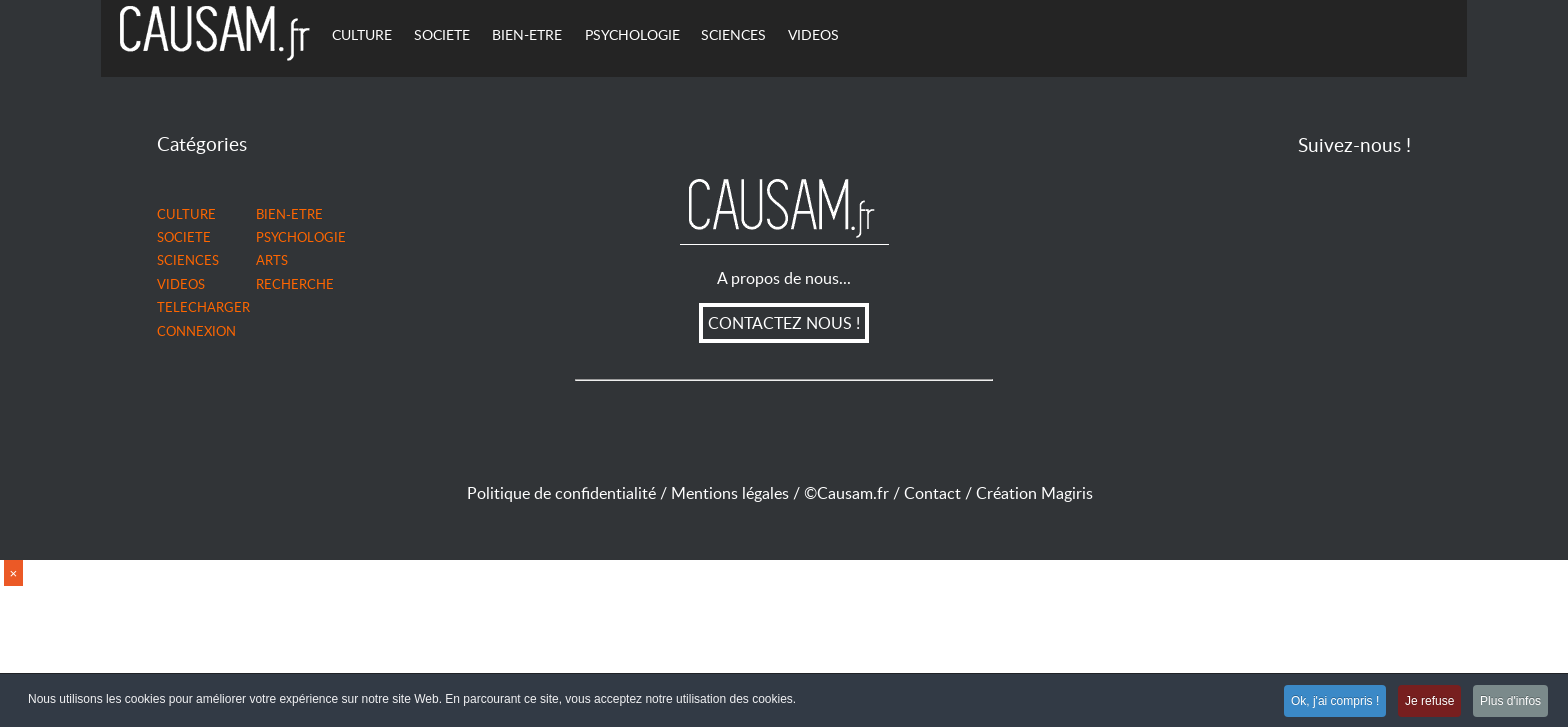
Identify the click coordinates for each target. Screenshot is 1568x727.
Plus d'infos (1509, 702)
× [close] (14, 573)
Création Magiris (1038, 493)
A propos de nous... (784, 278)
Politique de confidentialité (561, 493)
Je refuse (1424, 702)
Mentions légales (737, 493)
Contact (940, 493)
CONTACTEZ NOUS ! (784, 323)
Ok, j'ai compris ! (1327, 702)
